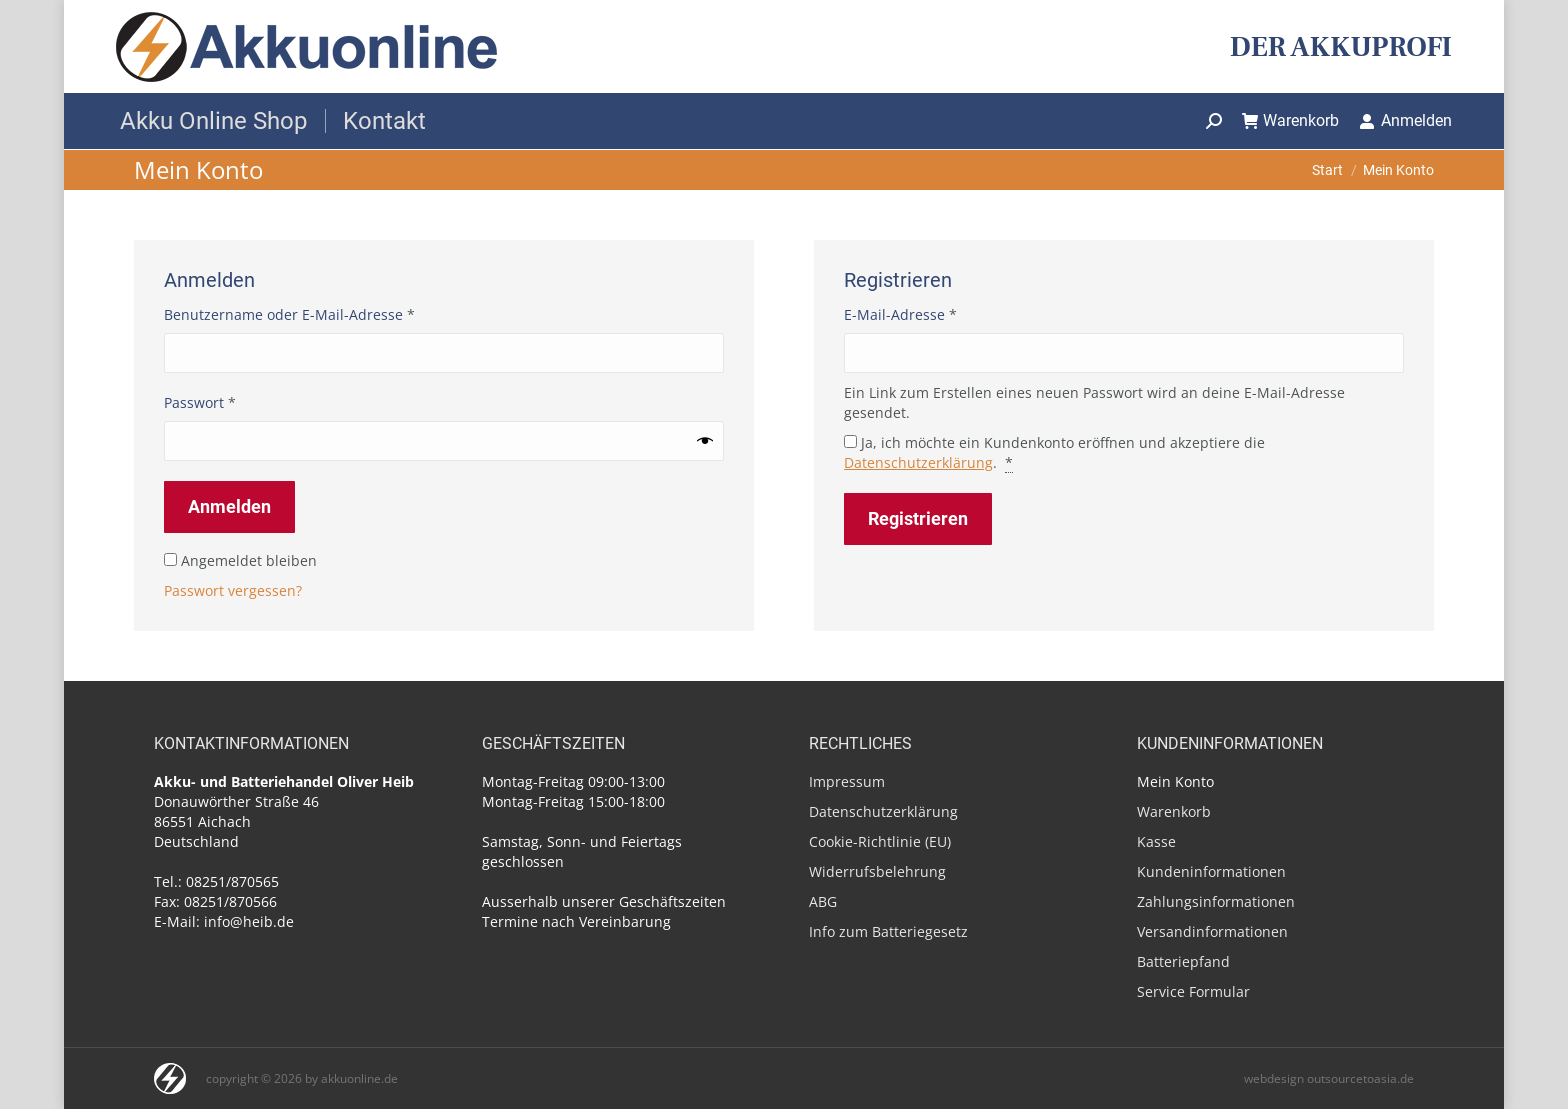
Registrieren (918, 518)
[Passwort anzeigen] (705, 441)
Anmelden (1405, 120)
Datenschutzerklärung (918, 462)
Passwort (239, 402)
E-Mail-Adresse (940, 314)
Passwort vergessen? (233, 590)
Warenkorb (1291, 120)
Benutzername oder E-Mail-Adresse (329, 314)
